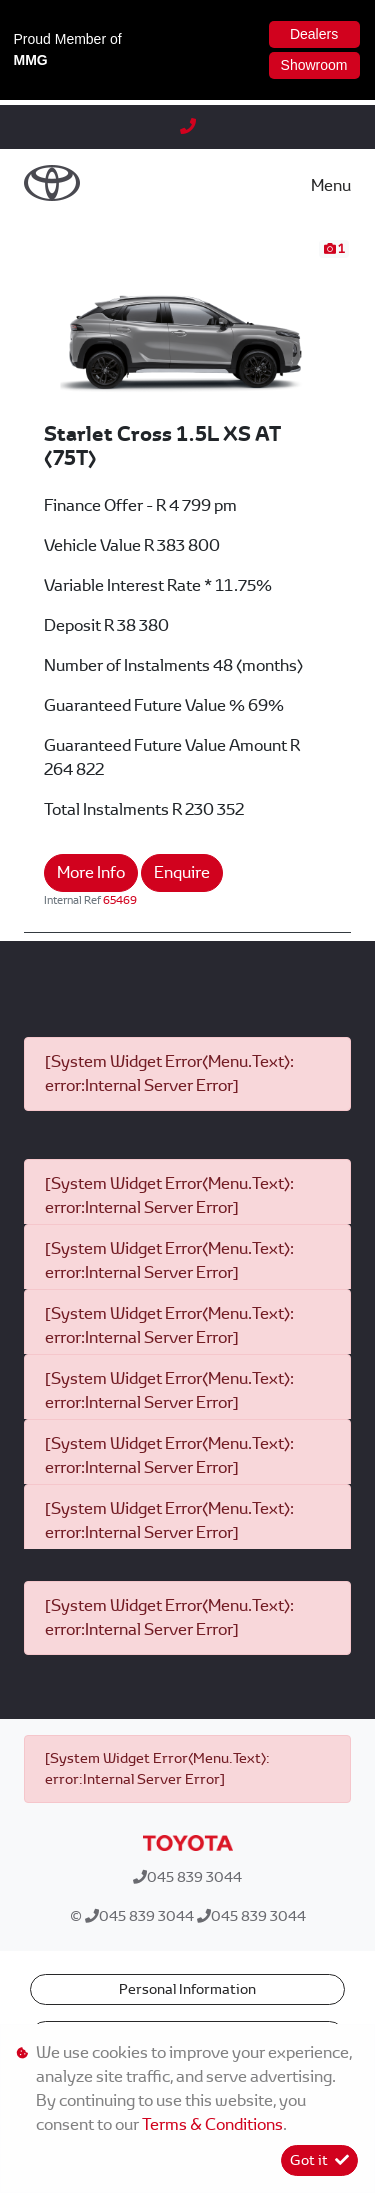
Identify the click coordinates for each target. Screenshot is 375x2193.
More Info (91, 872)
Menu (331, 185)
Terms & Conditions (212, 2124)
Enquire (182, 872)
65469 (120, 900)
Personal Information (187, 1989)
